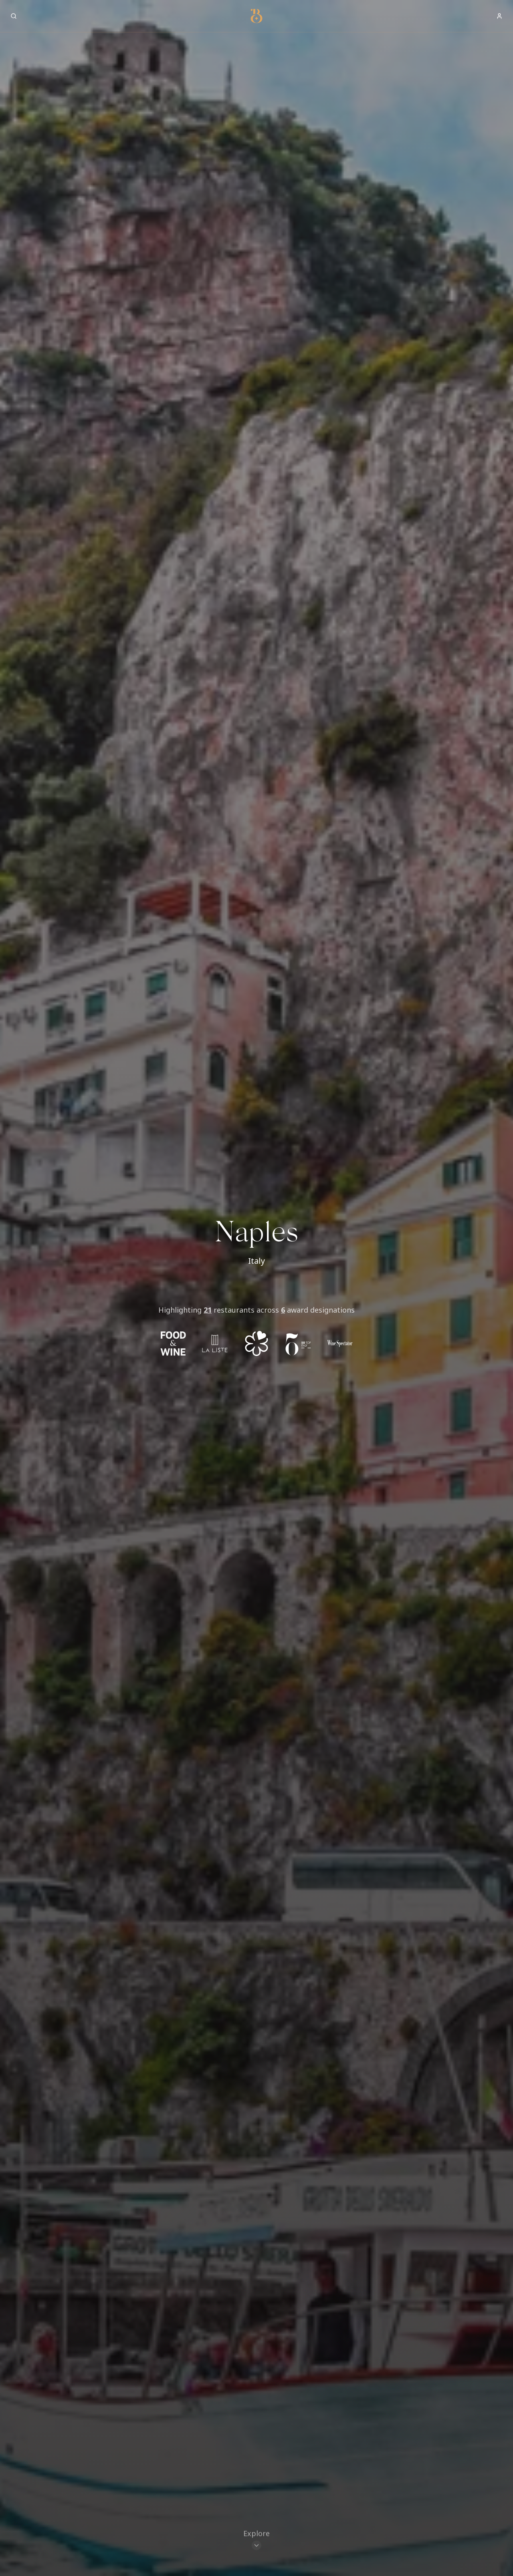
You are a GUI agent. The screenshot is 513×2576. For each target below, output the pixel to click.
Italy (256, 1260)
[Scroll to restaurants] (256, 2541)
